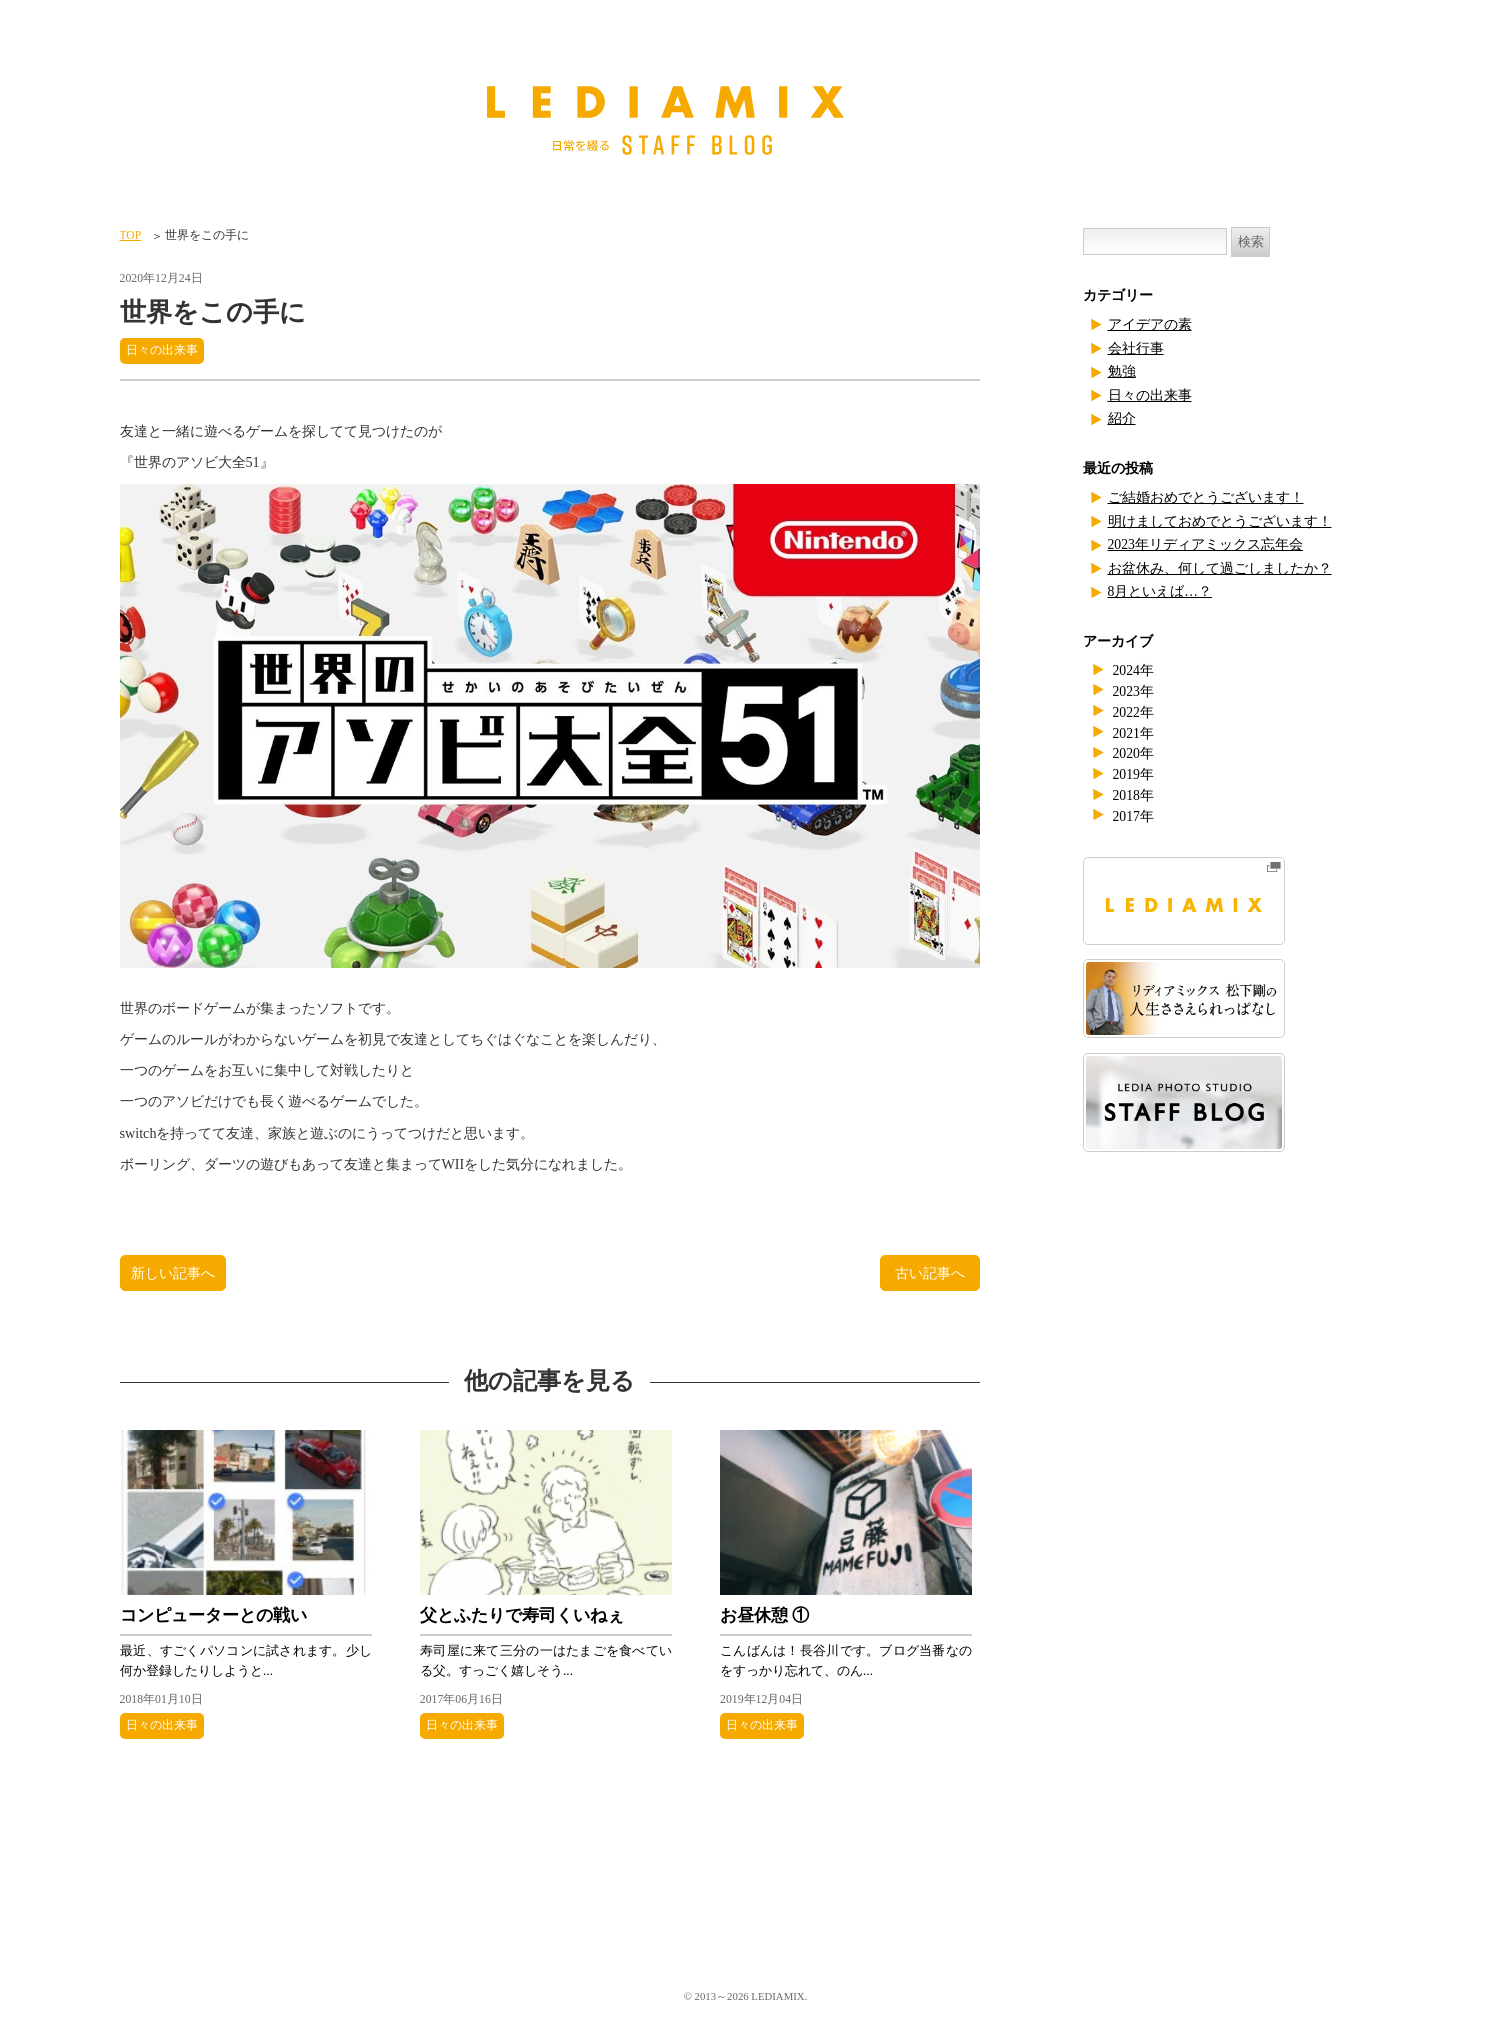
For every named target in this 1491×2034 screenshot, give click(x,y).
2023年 (1133, 691)
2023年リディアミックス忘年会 (1205, 544)
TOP (131, 235)
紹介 (1122, 418)
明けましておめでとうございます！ (1220, 521)
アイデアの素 (1150, 324)
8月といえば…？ (1160, 591)
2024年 (1133, 670)
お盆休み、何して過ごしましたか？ (1220, 568)
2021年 (1133, 733)
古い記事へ (930, 1273)
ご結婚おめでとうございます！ (1206, 497)
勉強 (1122, 371)
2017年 (1133, 816)
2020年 (1133, 753)
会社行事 (1136, 348)
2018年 (1133, 795)
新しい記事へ (173, 1273)
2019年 (1133, 774)
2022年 (1133, 712)
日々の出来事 (162, 350)
